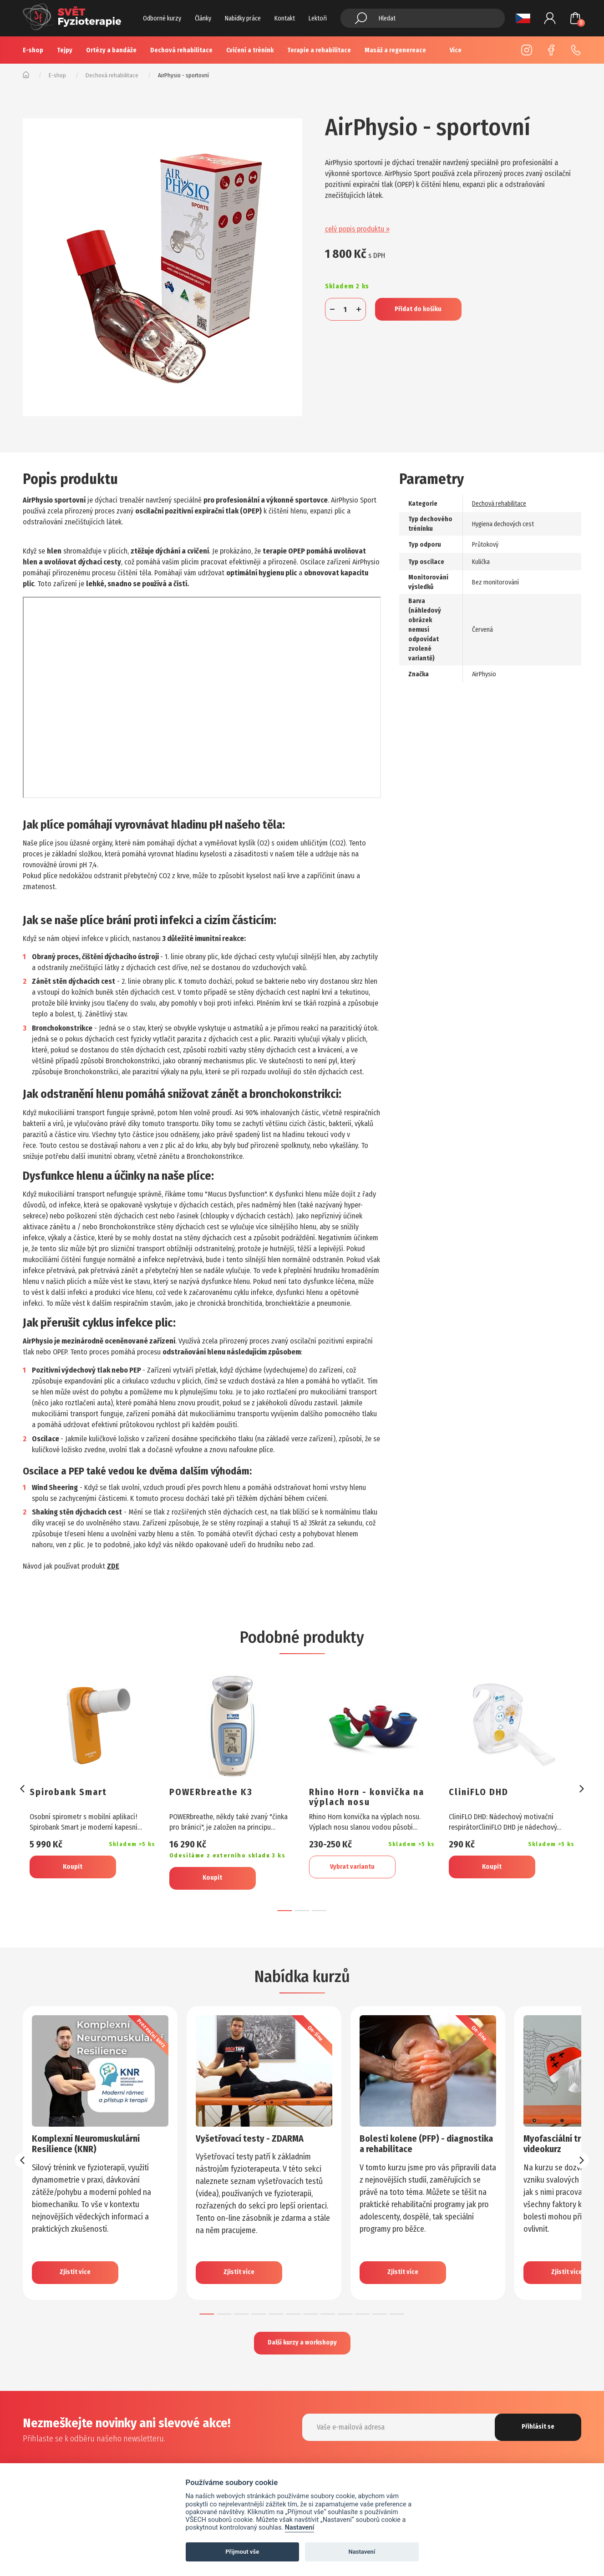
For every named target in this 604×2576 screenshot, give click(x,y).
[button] (285, 1910)
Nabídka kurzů (302, 1977)
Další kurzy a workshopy (302, 2342)
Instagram (526, 50)
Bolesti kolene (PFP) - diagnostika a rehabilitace (426, 2143)
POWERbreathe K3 (211, 1792)
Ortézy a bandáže (111, 50)
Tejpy (64, 50)
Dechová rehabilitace (181, 50)
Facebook (551, 50)
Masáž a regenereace (395, 50)
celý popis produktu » (357, 229)
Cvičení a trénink (250, 50)
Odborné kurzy (162, 18)
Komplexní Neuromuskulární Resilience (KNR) (86, 2143)
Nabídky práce (243, 18)
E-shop (33, 50)
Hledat (361, 18)
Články (203, 18)
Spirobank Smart (68, 1792)
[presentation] (22, 1788)
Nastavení (300, 2527)
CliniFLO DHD (478, 1792)
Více (456, 50)
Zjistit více (75, 2272)
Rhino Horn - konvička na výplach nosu (366, 1797)
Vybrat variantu (352, 1867)
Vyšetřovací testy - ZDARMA (250, 2138)
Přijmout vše (242, 2551)
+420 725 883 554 (575, 50)
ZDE (113, 1566)
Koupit (72, 1867)
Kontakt (284, 18)
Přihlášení (550, 18)
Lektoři (318, 18)
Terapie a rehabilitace (319, 50)
